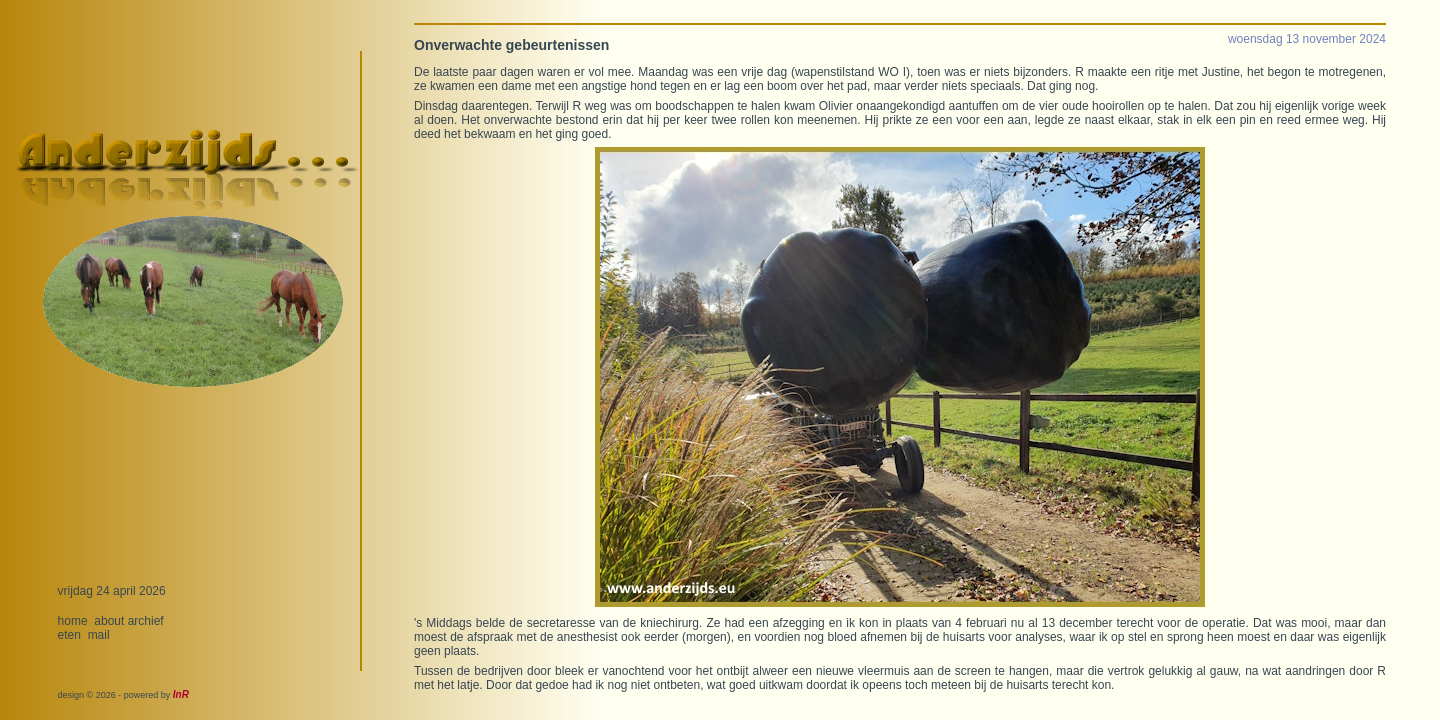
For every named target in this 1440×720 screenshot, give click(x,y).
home (73, 621)
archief (146, 621)
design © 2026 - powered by (123, 695)
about (109, 621)
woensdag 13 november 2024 (1307, 39)
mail (99, 635)
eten (69, 635)
